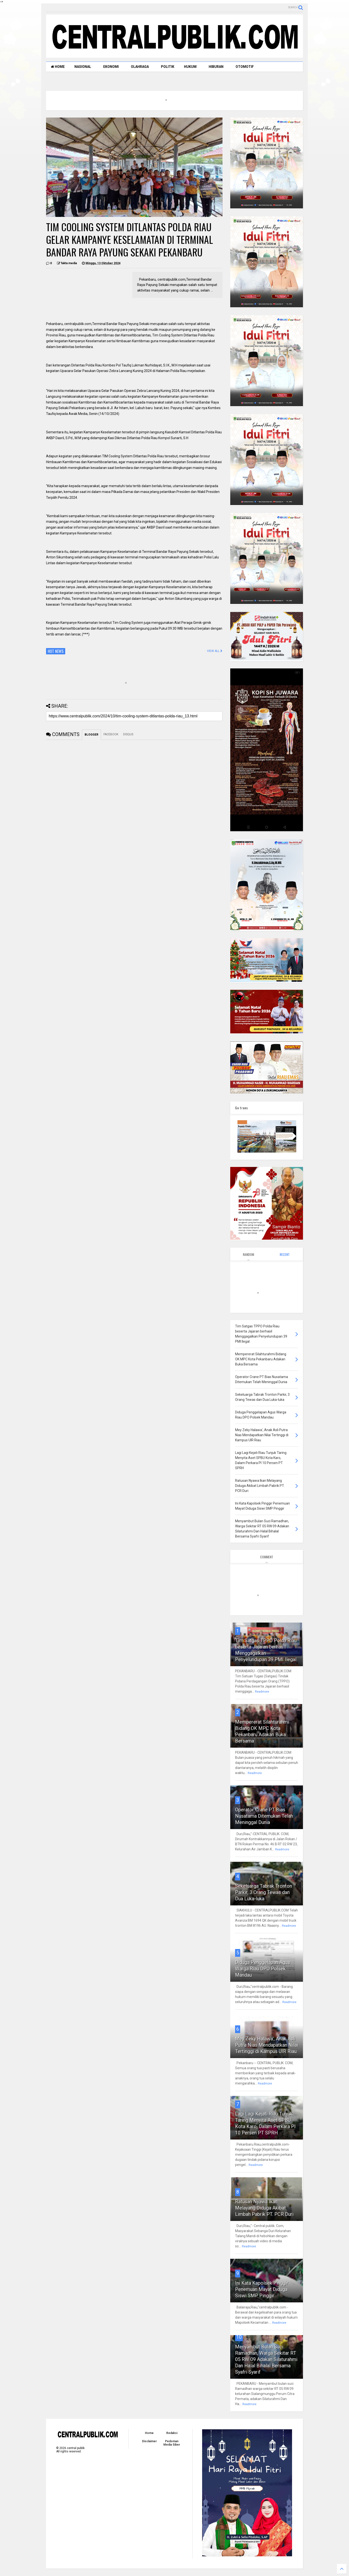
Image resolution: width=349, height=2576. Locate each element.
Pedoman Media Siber (171, 2443)
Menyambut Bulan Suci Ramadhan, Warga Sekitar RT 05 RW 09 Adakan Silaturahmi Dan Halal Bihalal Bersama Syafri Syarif (266, 2359)
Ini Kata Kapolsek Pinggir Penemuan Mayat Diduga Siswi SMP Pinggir (261, 2289)
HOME (58, 67)
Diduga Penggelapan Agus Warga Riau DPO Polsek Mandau (262, 1968)
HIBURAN (216, 67)
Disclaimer (149, 2441)
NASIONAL (82, 67)
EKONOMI (111, 67)
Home (149, 2433)
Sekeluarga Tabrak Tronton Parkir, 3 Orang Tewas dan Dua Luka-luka (263, 1892)
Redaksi (171, 2433)
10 (239, 2337)
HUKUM (190, 67)
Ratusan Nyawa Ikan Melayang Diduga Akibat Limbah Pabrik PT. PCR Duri (264, 2208)
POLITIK (167, 67)
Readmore (262, 1691)
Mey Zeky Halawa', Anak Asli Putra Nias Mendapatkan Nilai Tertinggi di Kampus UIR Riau (266, 2045)
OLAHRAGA (140, 67)
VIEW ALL (214, 651)
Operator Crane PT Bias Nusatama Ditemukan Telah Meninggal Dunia (264, 1816)
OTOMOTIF (245, 67)
